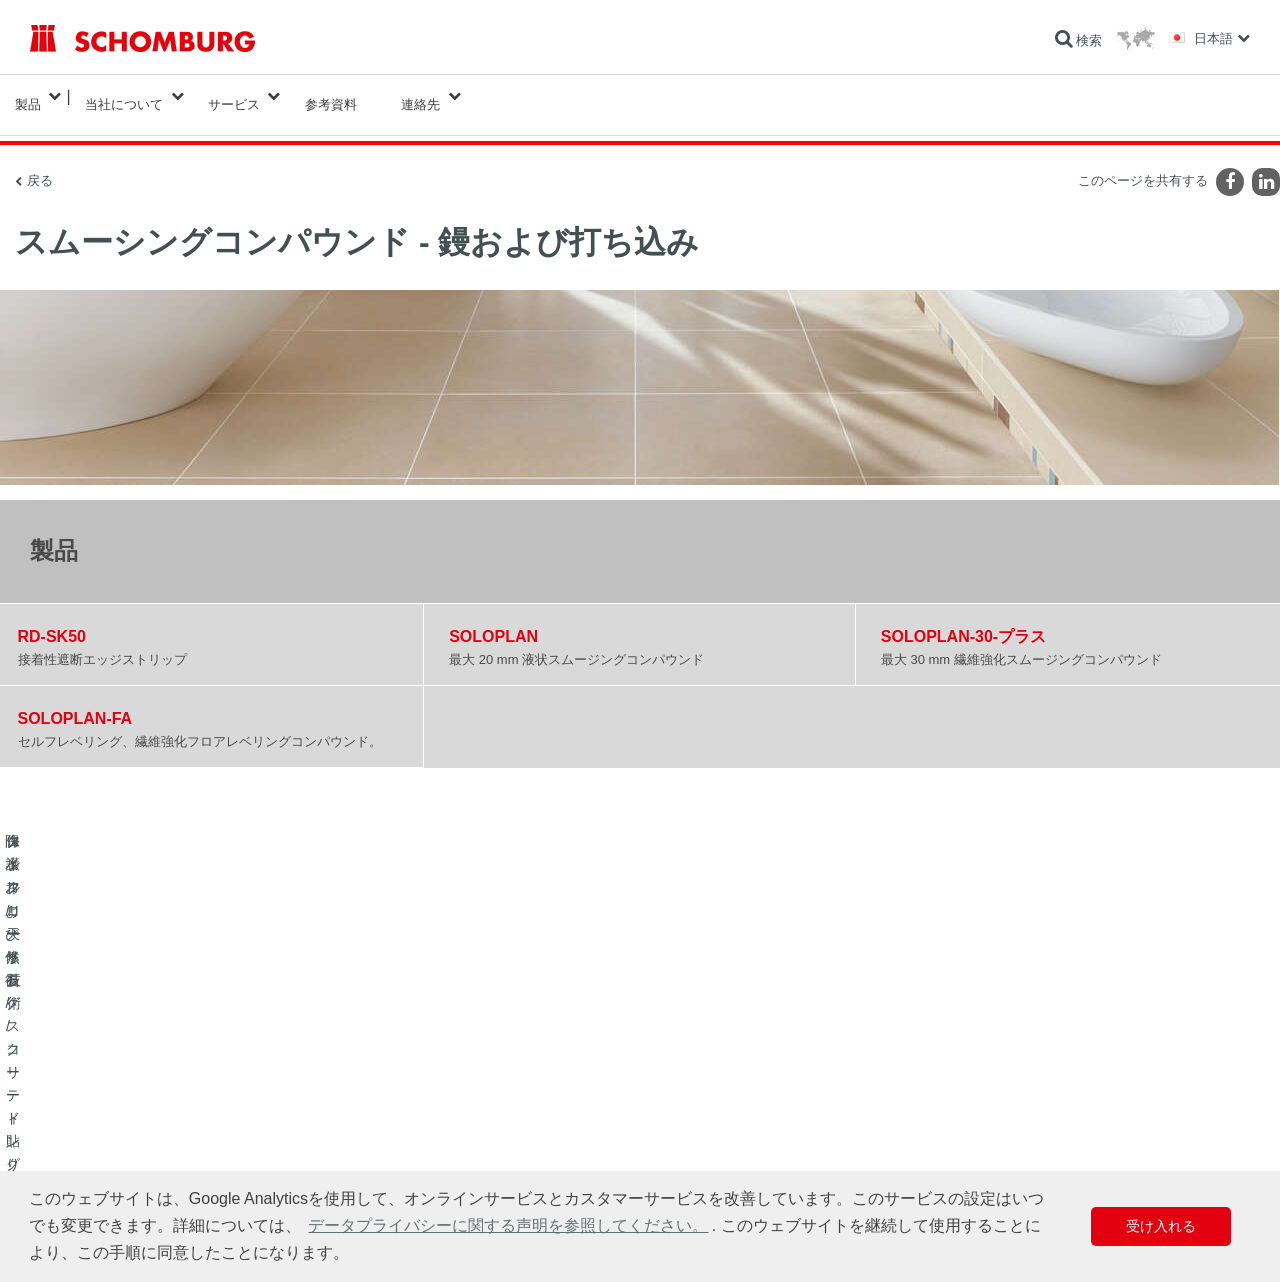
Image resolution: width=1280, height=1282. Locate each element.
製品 (28, 96)
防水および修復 (72, 1078)
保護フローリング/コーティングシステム (139, 1138)
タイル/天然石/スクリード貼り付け (123, 1108)
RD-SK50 (52, 620)
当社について (124, 96)
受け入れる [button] (1161, 1226)
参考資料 (331, 96)
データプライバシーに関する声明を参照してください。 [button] (508, 1225)
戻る (40, 164)
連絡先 (420, 96)
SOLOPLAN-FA (75, 702)
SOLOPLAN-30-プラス (963, 620)
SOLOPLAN (493, 620)
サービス (234, 96)
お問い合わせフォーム (507, 1138)
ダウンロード (483, 1108)
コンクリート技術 (78, 1168)
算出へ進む (477, 1078)
